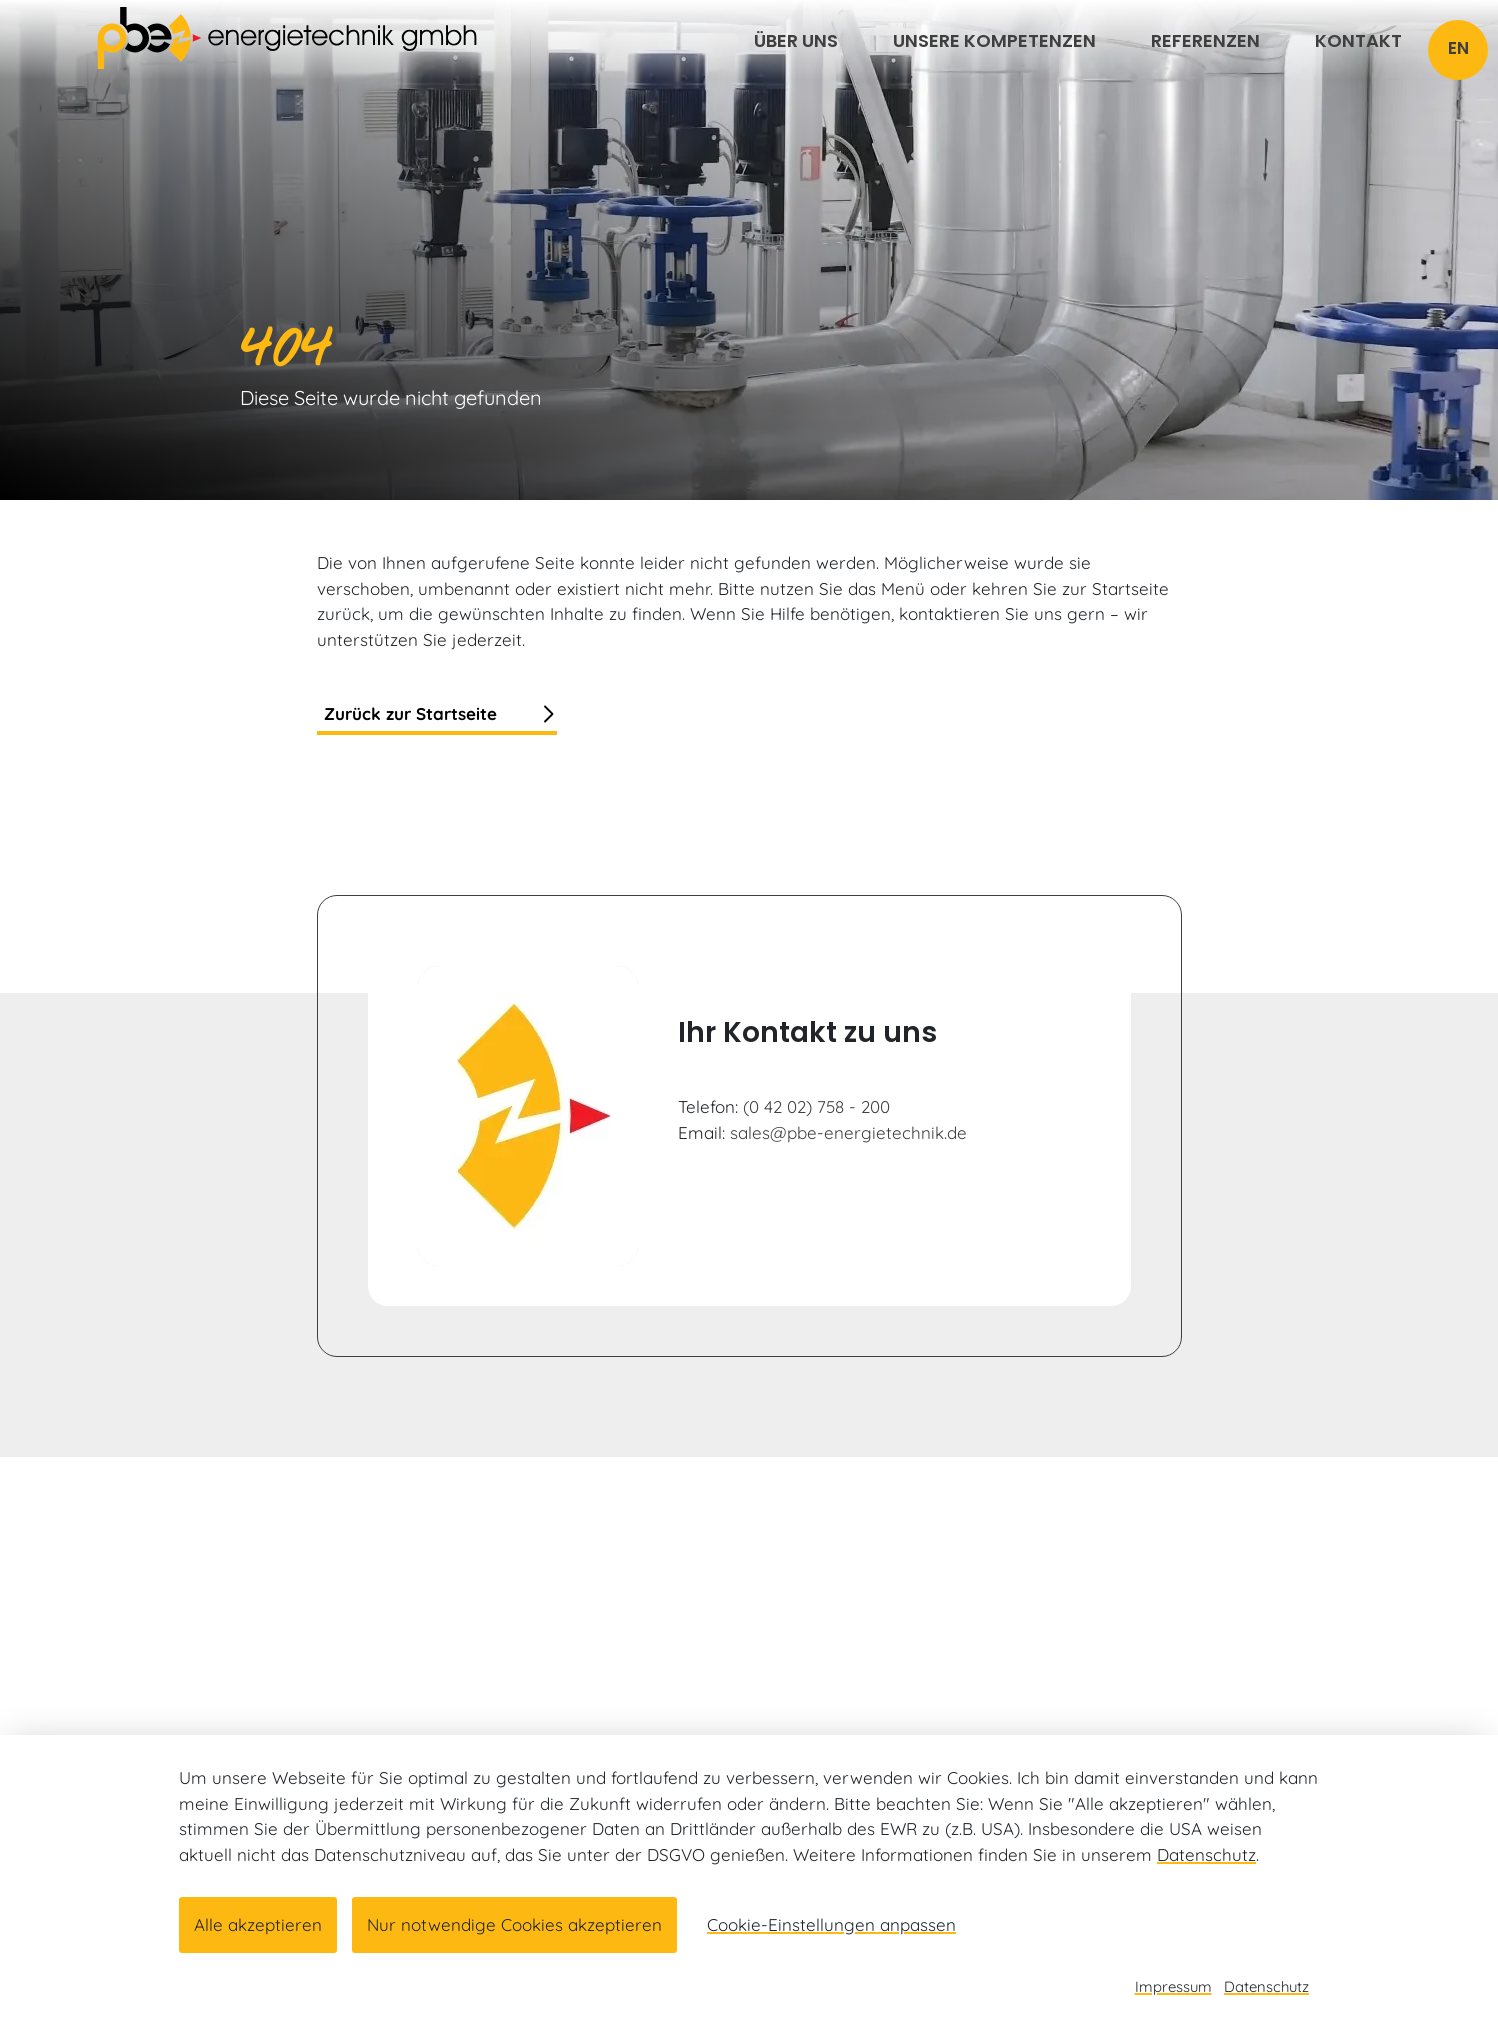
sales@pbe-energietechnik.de (848, 1132)
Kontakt (1358, 40)
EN (1458, 48)
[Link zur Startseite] (287, 37)
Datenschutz (1206, 1854)
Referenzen (1205, 40)
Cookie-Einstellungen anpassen (831, 1924)
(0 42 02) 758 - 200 (816, 1106)
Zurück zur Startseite (410, 713)
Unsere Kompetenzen (994, 40)
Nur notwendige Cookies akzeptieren (514, 1924)
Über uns (796, 40)
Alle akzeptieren (258, 1924)
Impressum (1173, 1986)
